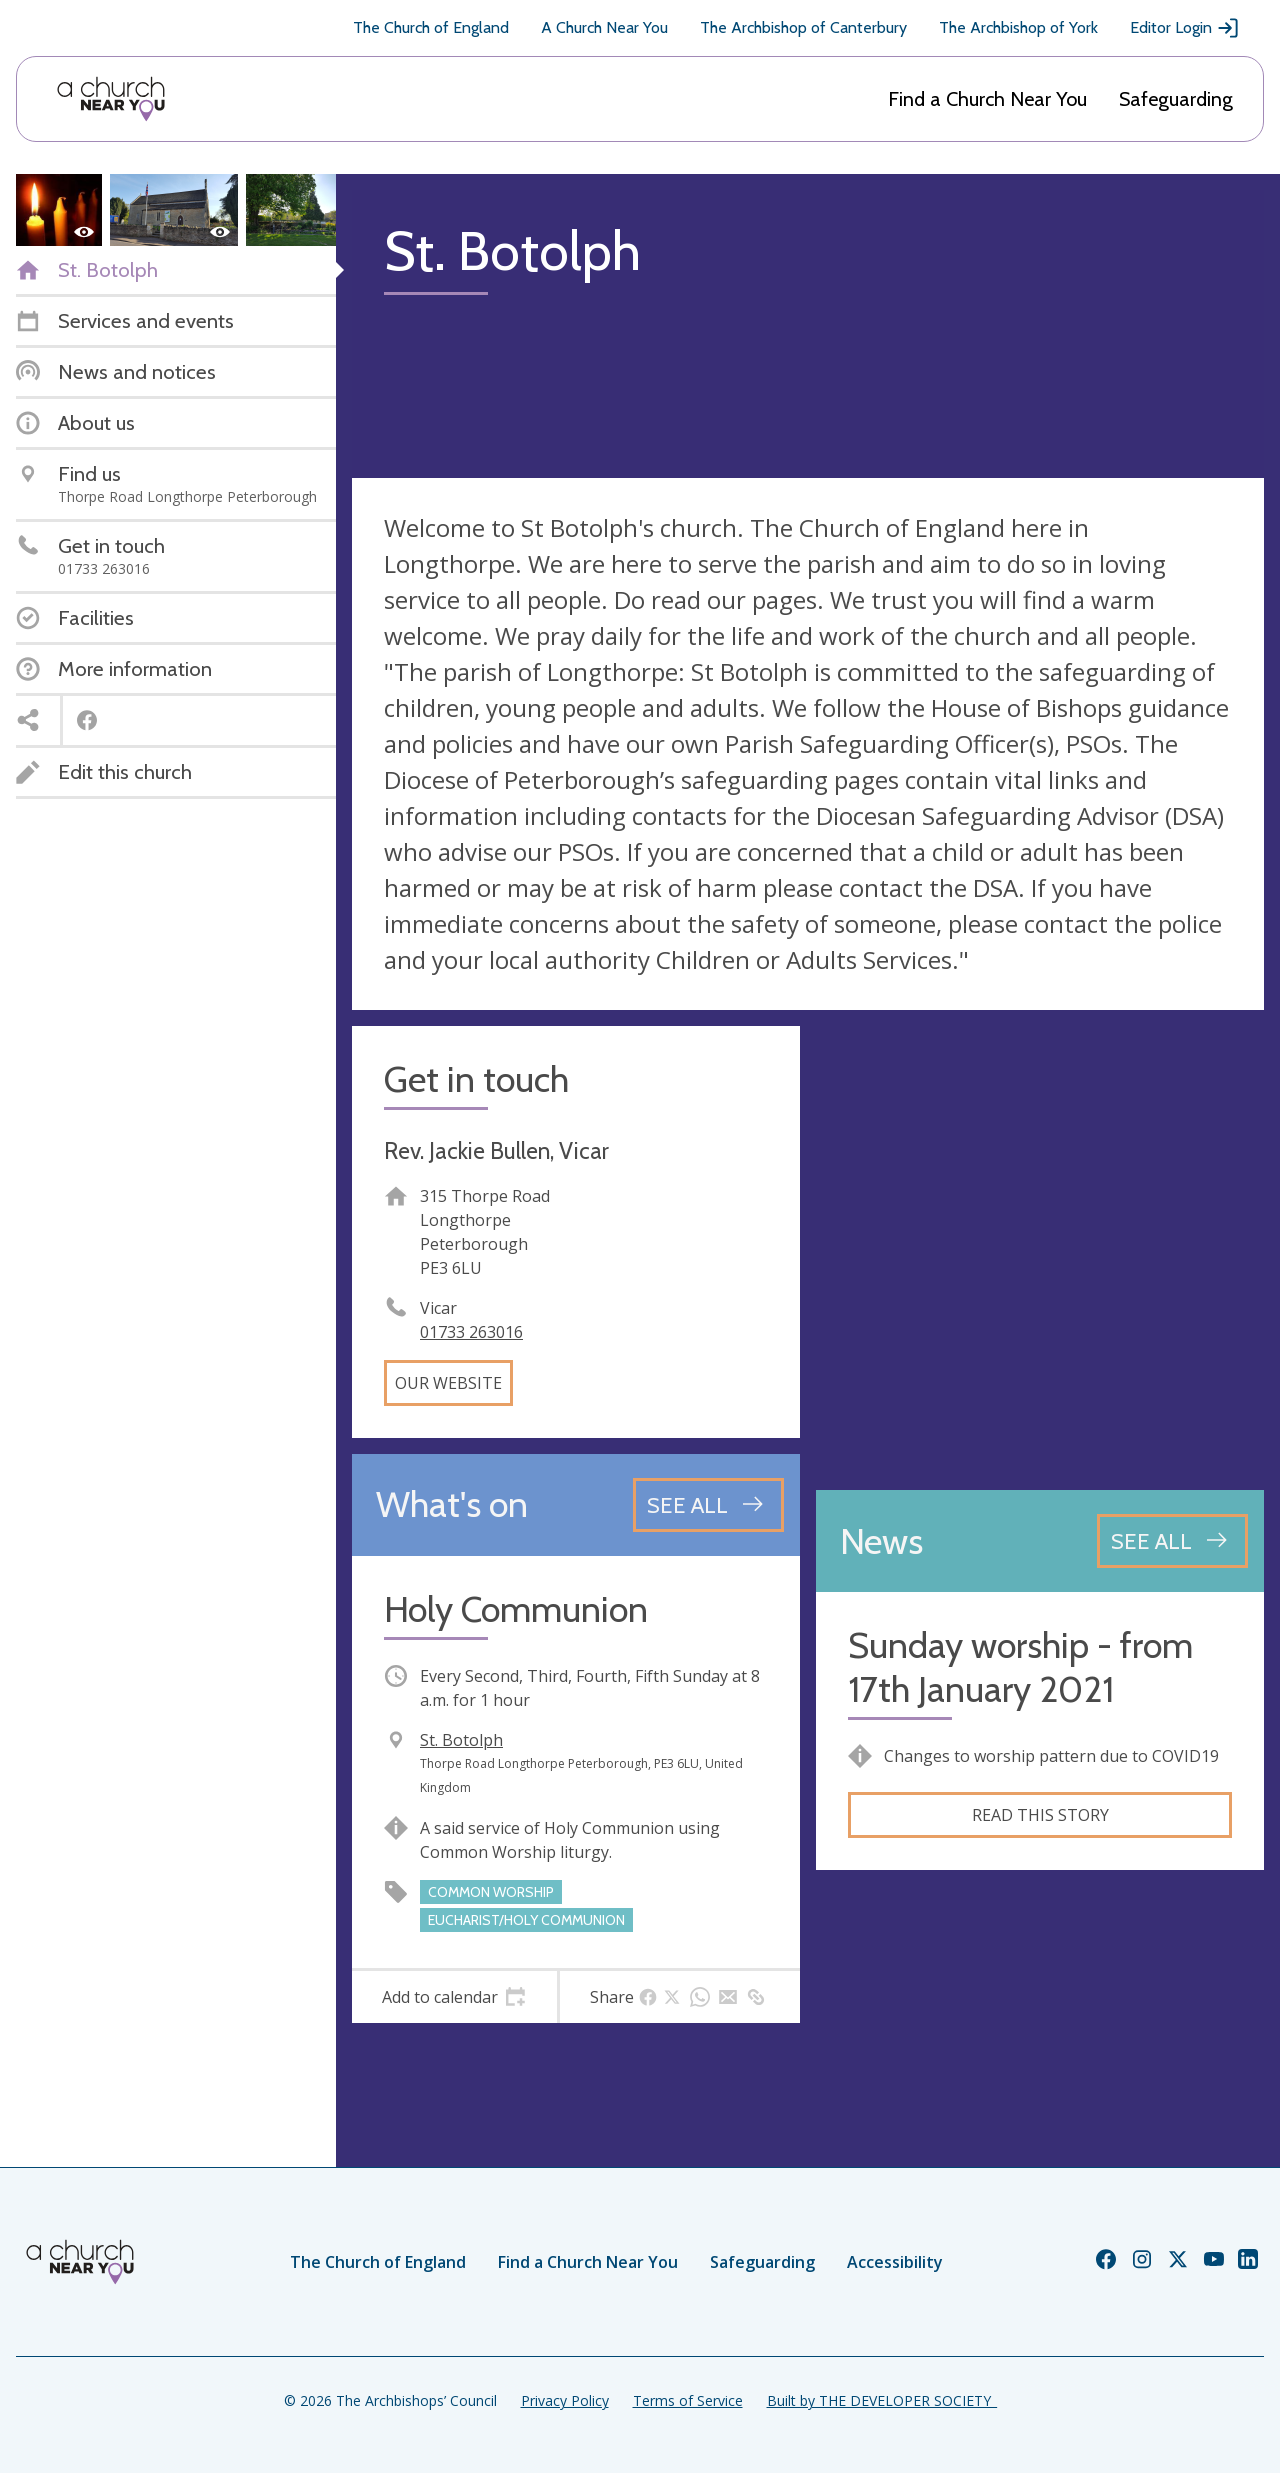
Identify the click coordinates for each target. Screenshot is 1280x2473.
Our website (448, 1383)
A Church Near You (604, 27)
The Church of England (431, 27)
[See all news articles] (1172, 1541)
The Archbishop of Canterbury (803, 27)
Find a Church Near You (987, 99)
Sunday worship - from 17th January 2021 (1020, 1667)
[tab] (454, 1997)
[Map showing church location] (1040, 1250)
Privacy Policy (565, 2400)
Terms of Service (688, 2400)
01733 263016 (471, 1332)
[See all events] (708, 1505)
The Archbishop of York (1018, 27)
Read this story (1040, 1815)
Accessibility (895, 2262)
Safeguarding (1176, 99)
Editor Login (1185, 28)
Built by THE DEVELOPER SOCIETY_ (882, 2400)
